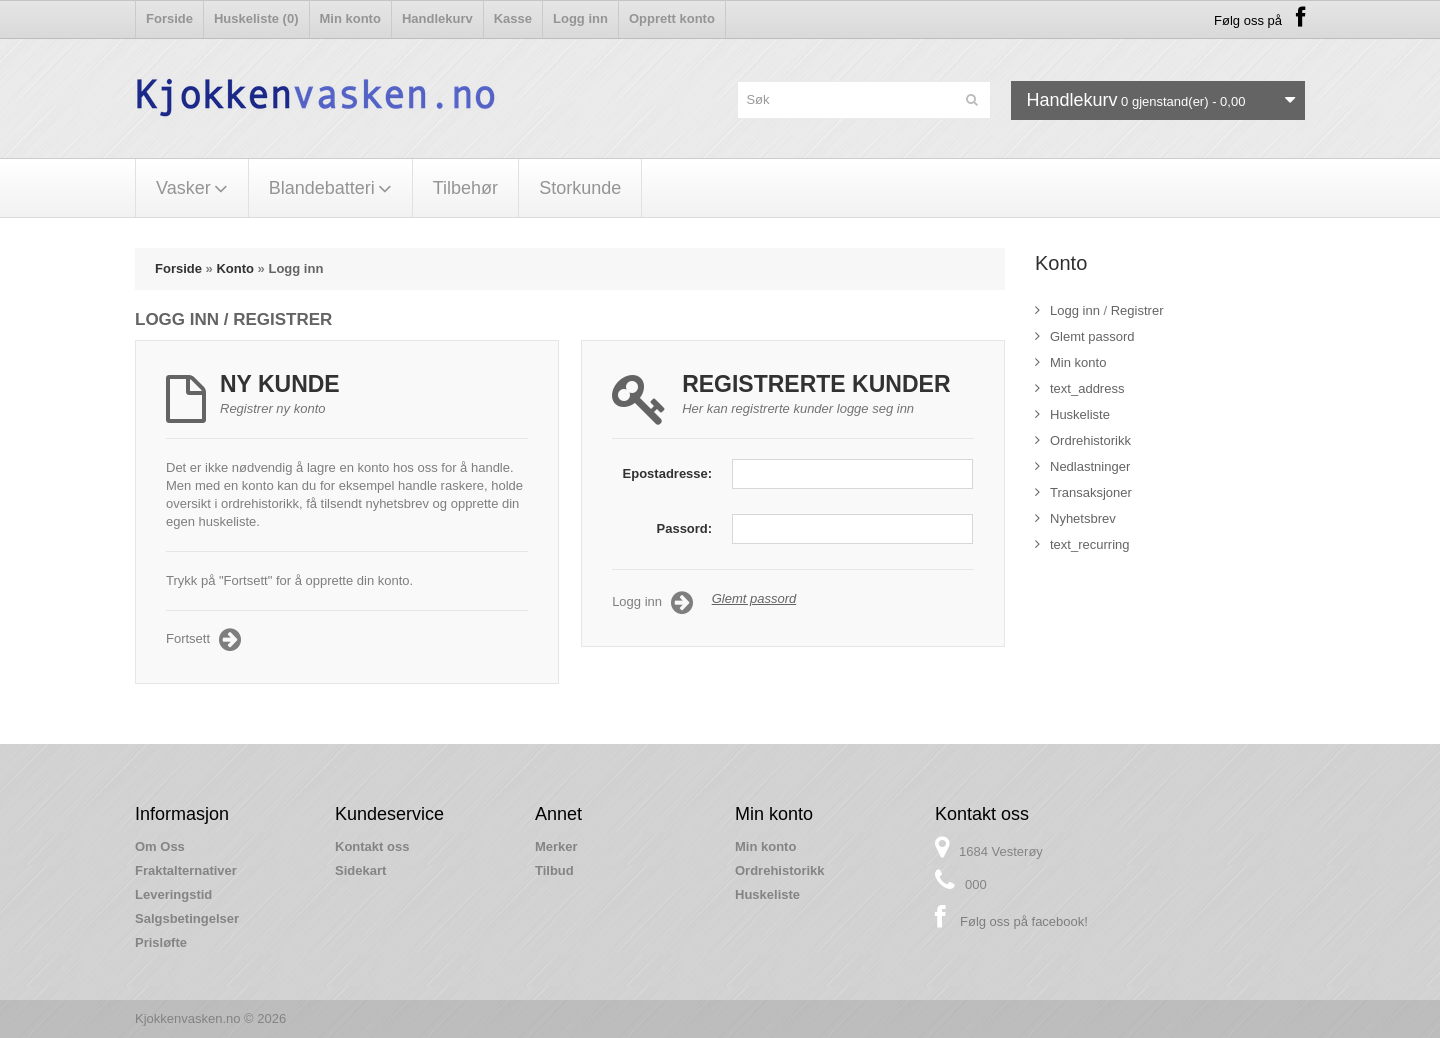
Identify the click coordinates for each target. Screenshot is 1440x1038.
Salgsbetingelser (187, 918)
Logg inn (580, 18)
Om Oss (160, 846)
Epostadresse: (668, 473)
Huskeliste (1072, 414)
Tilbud (554, 870)
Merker (556, 846)
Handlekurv (437, 18)
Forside (169, 18)
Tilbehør (465, 188)
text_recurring (1082, 544)
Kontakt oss (372, 846)
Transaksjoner (1083, 492)
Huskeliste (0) (256, 18)
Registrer (1137, 310)
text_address (1079, 388)
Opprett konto (672, 18)
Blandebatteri (330, 188)
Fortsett (203, 640)
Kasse (513, 18)
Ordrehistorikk (1083, 440)
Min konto (350, 18)
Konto (235, 268)
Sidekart (360, 870)
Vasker (192, 188)
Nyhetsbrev (1075, 518)
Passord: (685, 528)
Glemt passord (754, 598)
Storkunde (580, 188)
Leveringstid (173, 894)
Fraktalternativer (186, 870)
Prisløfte (161, 942)
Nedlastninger (1082, 466)
